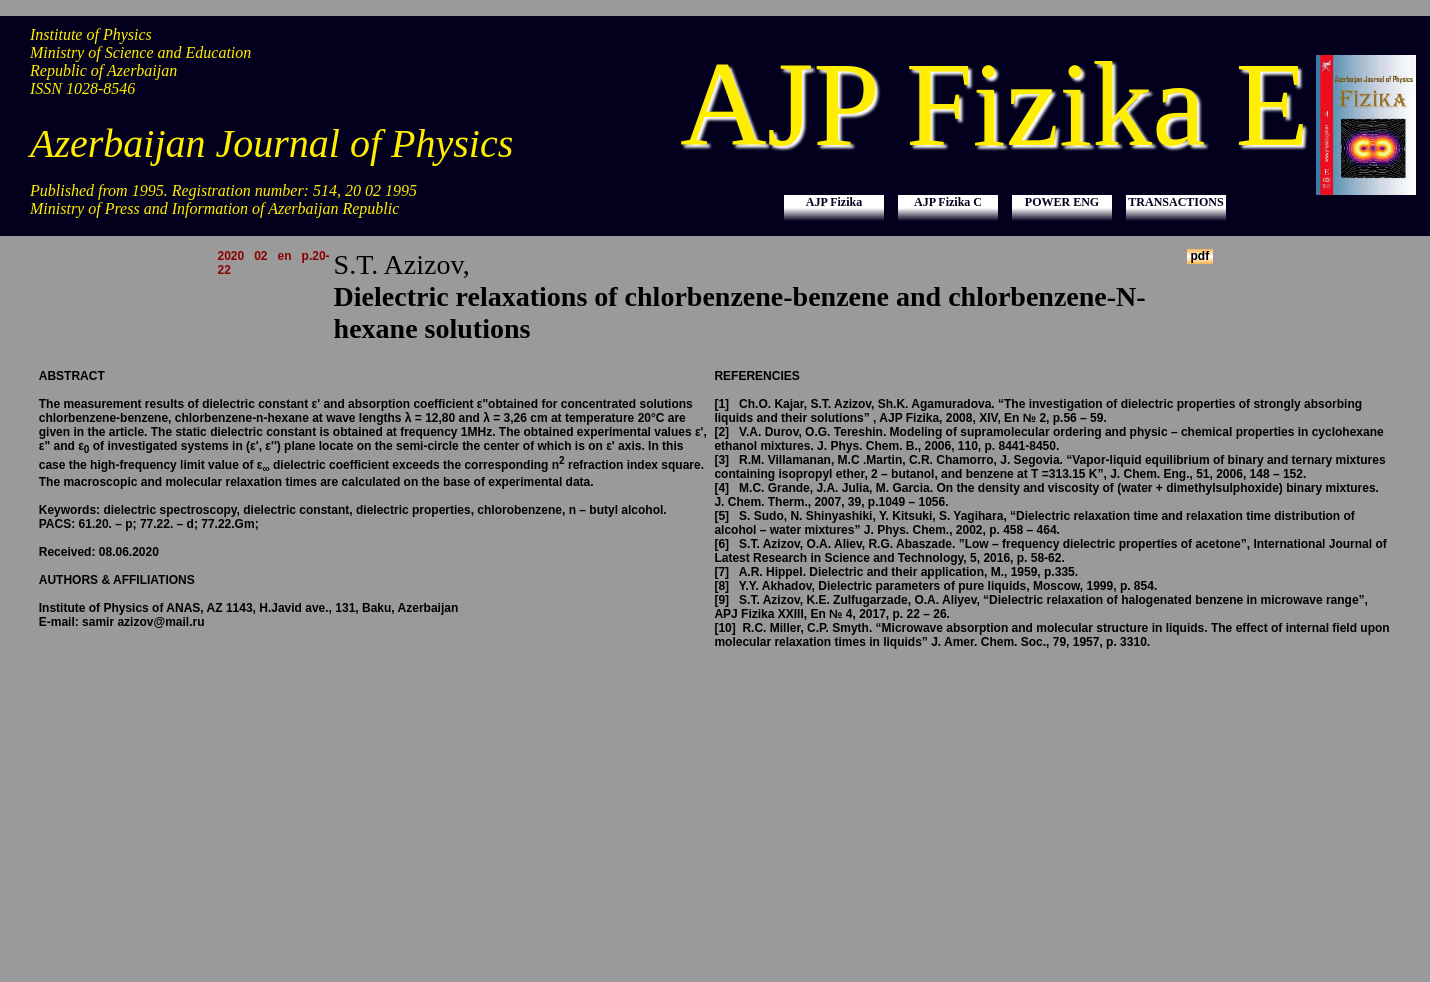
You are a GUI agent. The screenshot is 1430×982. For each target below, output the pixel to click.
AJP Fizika (834, 202)
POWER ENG (1062, 202)
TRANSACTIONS (1175, 202)
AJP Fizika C (948, 202)
